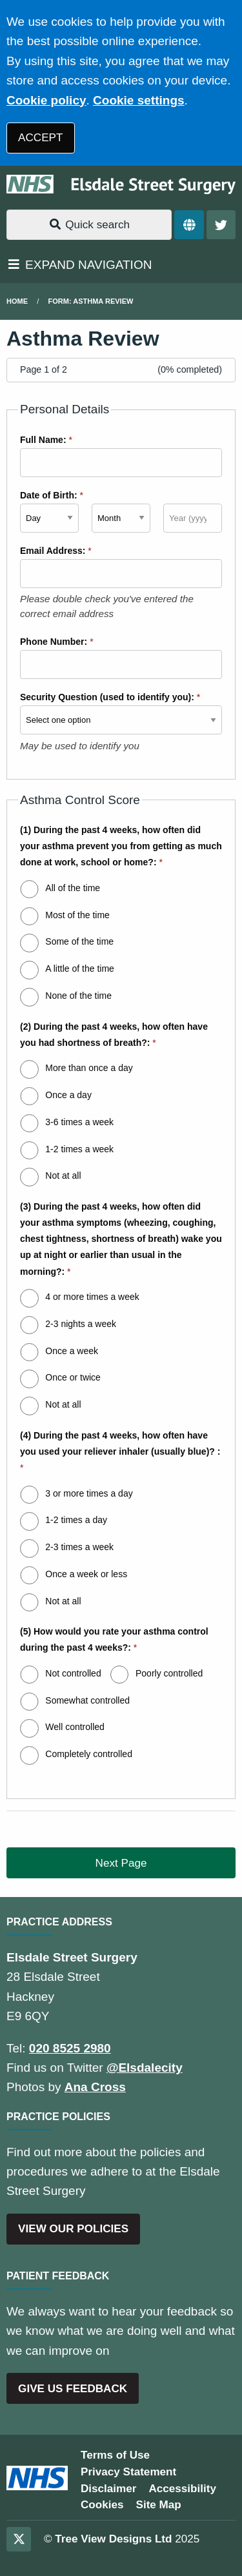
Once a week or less (86, 1574)
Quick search (89, 225)
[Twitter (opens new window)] (18, 2539)
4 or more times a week (92, 1297)
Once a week (71, 1351)
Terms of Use (115, 2455)
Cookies (102, 2505)
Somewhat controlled (87, 1700)
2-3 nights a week (80, 1324)
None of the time (78, 995)
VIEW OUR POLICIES (73, 2229)
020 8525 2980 (70, 2048)
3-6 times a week (79, 1122)
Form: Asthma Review (91, 301)
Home (17, 301)
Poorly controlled (169, 1673)
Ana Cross (95, 2087)
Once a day (68, 1095)
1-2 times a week (79, 1149)
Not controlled (73, 1673)
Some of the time (79, 941)
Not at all (63, 1175)
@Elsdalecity (144, 2067)
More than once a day (88, 1068)
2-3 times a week (79, 1547)
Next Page (121, 1863)
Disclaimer (108, 2489)
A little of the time (79, 968)
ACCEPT (40, 138)
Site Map (158, 2505)
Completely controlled (88, 1754)
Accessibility (182, 2489)
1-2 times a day (76, 1520)
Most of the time (77, 915)
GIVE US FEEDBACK (72, 2389)
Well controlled (75, 1727)
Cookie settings (138, 100)
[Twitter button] (221, 224)
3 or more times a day (88, 1493)
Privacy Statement (128, 2472)
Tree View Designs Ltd (113, 2539)
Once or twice (73, 1377)
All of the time (72, 888)
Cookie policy (46, 100)
